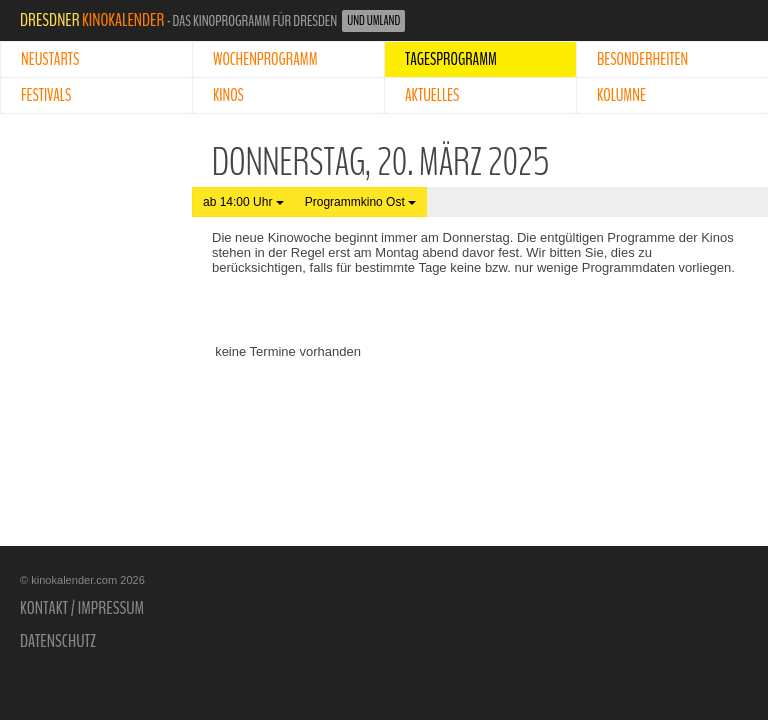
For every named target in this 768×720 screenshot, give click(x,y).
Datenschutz (58, 641)
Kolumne (621, 95)
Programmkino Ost (360, 202)
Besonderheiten (642, 59)
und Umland (373, 21)
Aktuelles (432, 95)
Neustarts (50, 59)
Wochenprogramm (265, 59)
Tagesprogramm (451, 59)
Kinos (228, 95)
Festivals (46, 95)
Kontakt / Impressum (82, 608)
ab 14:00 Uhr (243, 202)
